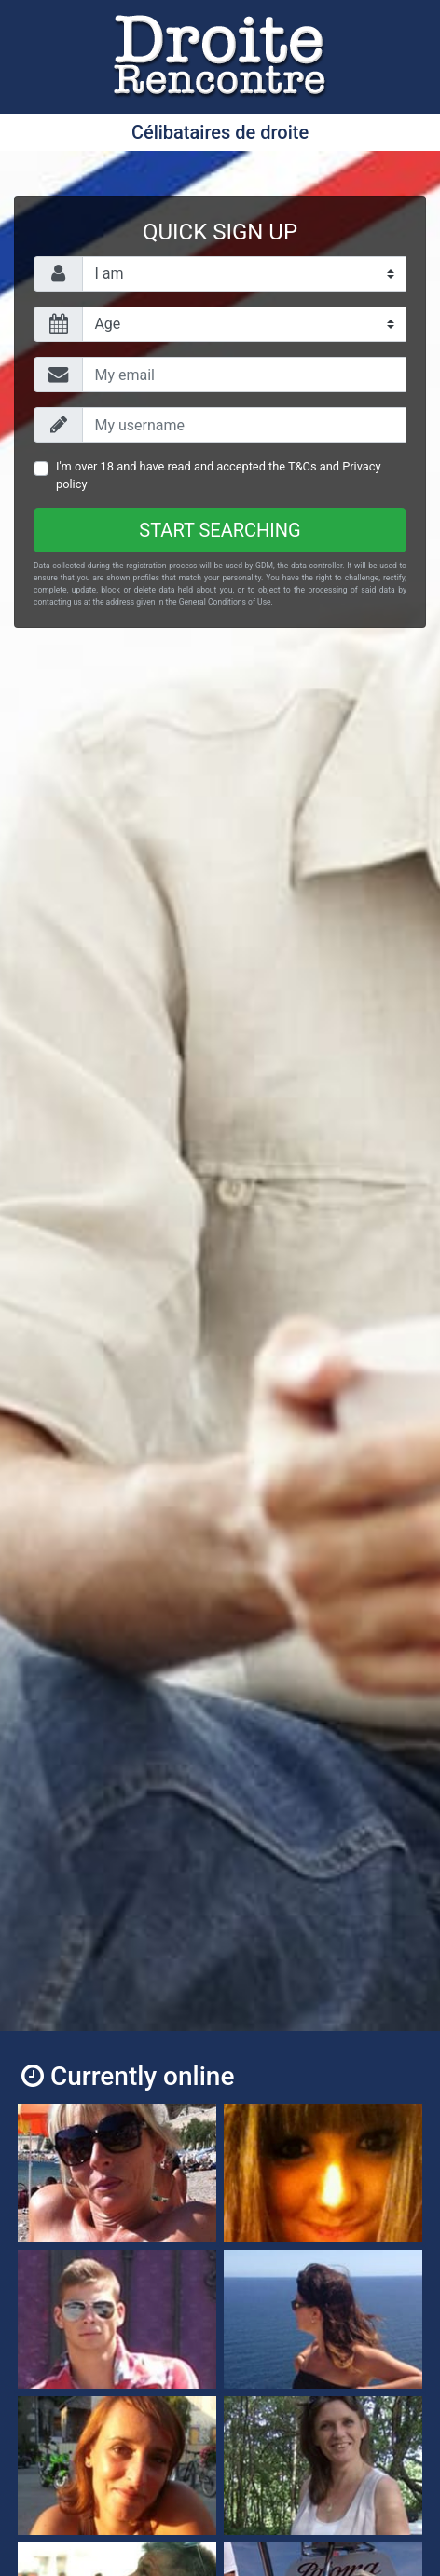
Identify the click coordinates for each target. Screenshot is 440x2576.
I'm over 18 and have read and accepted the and (218, 475)
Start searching (219, 530)
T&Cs (302, 466)
